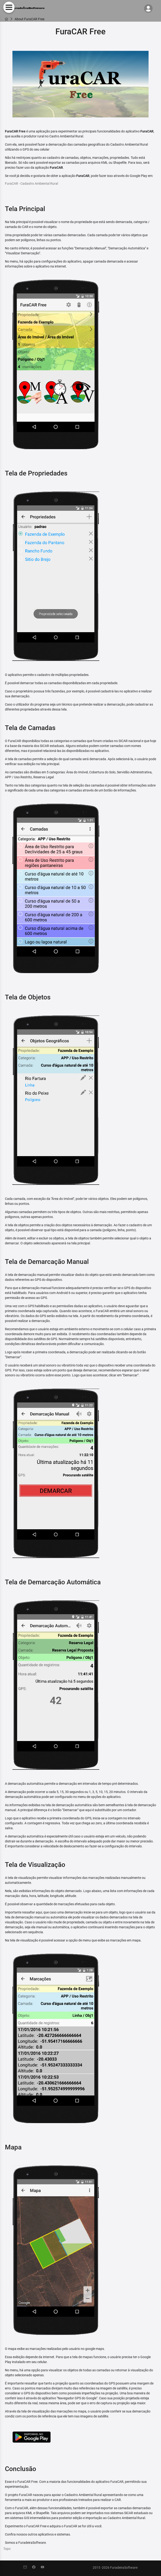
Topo (7, 2549)
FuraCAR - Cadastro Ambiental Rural (31, 183)
